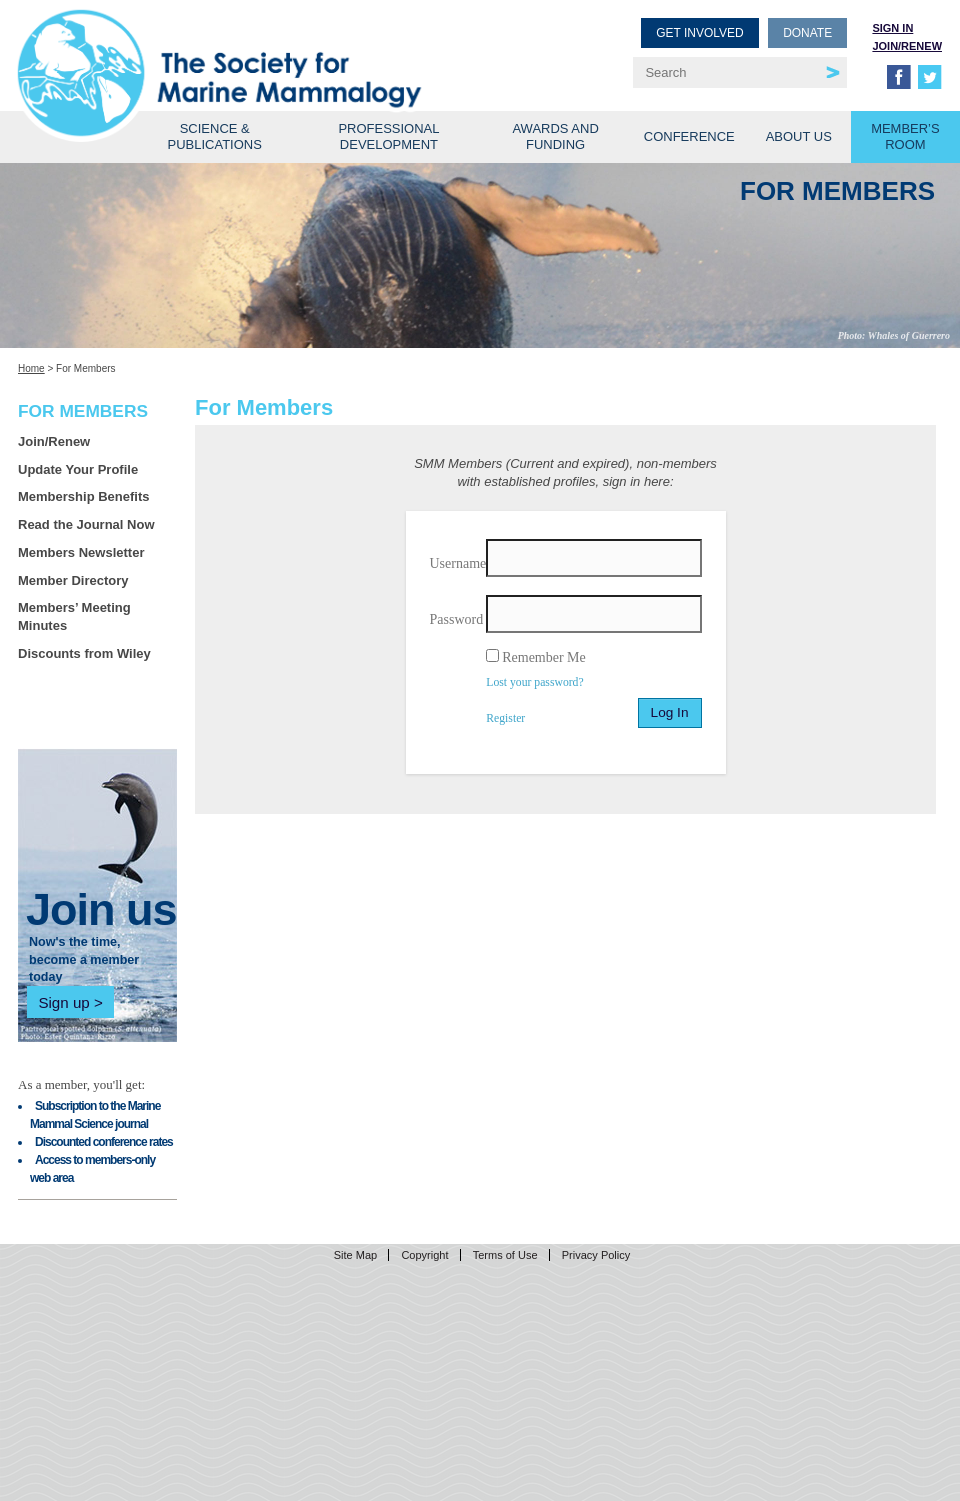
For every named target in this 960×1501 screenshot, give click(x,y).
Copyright (424, 1255)
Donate (807, 33)
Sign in (892, 28)
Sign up (63, 1002)
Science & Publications (215, 136)
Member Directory (73, 580)
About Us (799, 136)
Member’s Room (905, 136)
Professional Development (388, 136)
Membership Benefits (83, 496)
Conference (689, 136)
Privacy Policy (596, 1255)
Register (505, 718)
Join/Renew (907, 46)
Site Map (355, 1255)
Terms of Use (505, 1255)
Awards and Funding (555, 136)
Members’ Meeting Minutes (74, 616)
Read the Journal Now (86, 524)
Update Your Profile (78, 469)
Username (458, 563)
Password (457, 619)
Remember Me (544, 657)
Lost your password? (534, 682)
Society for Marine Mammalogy (252, 47)
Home (31, 368)
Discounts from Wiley (84, 653)
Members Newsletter (81, 552)
